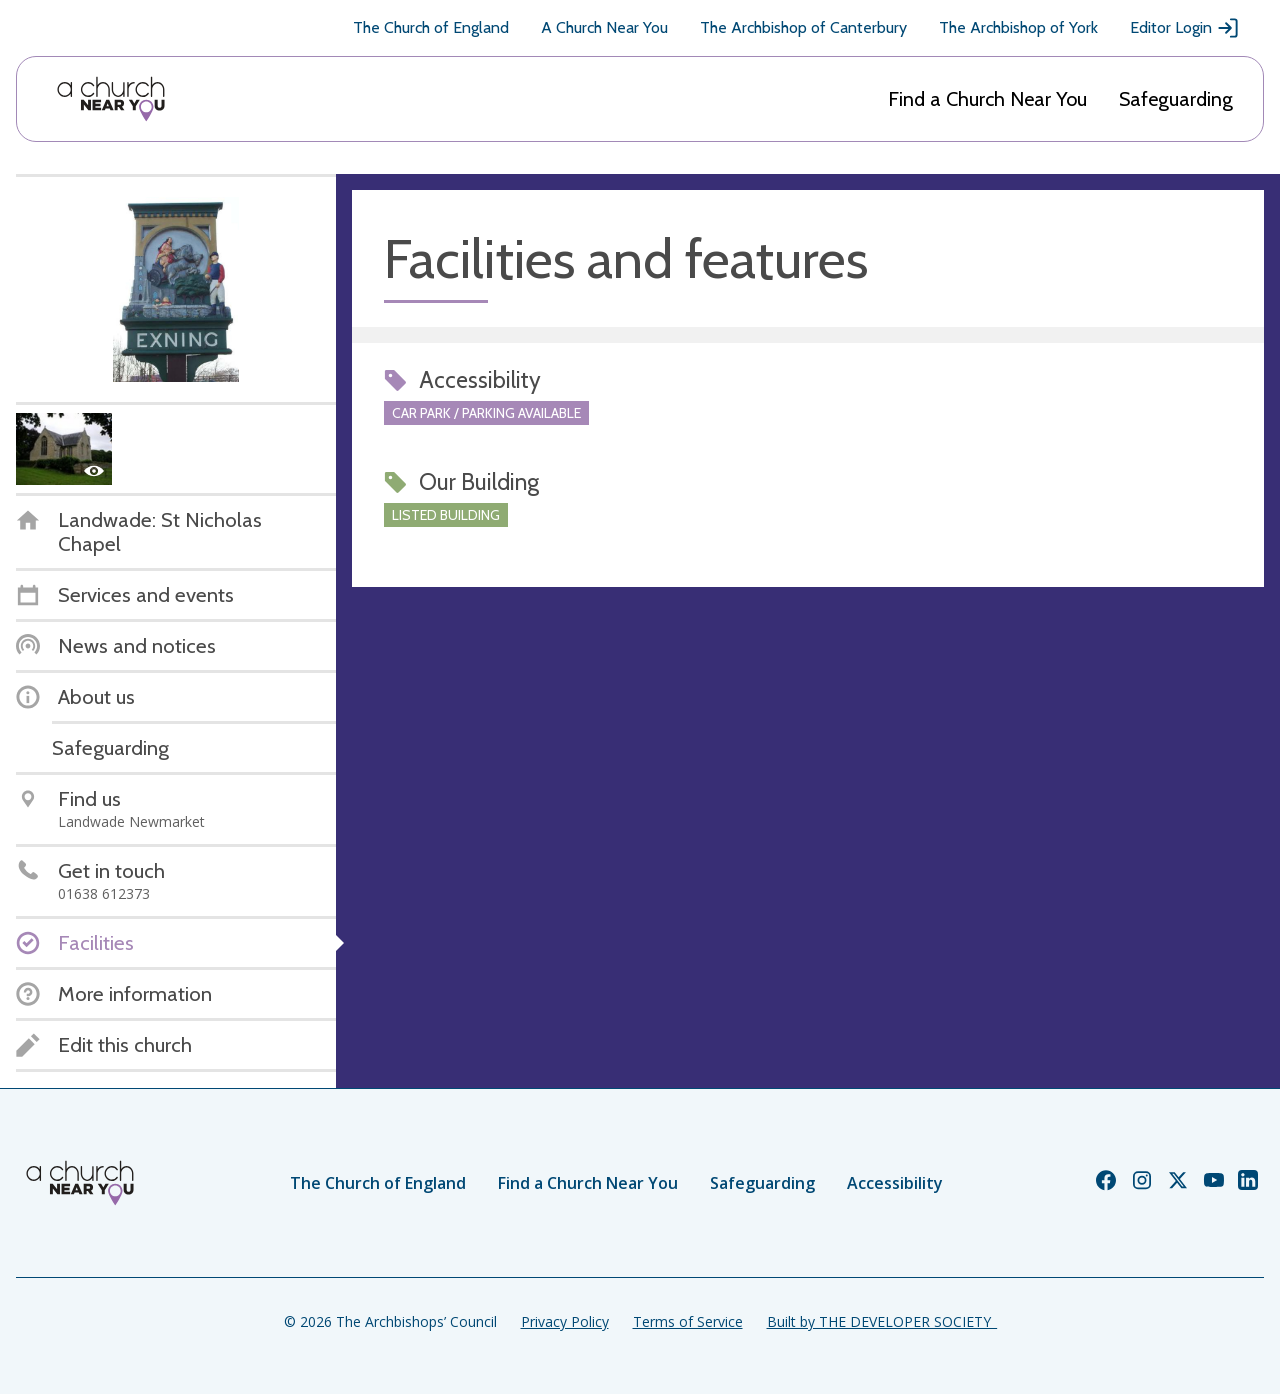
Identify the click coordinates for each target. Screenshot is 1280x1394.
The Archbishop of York (1018, 27)
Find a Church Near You (987, 99)
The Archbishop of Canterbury (803, 27)
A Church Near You (604, 27)
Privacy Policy (565, 1321)
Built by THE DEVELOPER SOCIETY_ (882, 1321)
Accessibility (895, 1183)
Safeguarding (1176, 99)
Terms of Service (688, 1321)
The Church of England (431, 27)
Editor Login (1185, 28)
